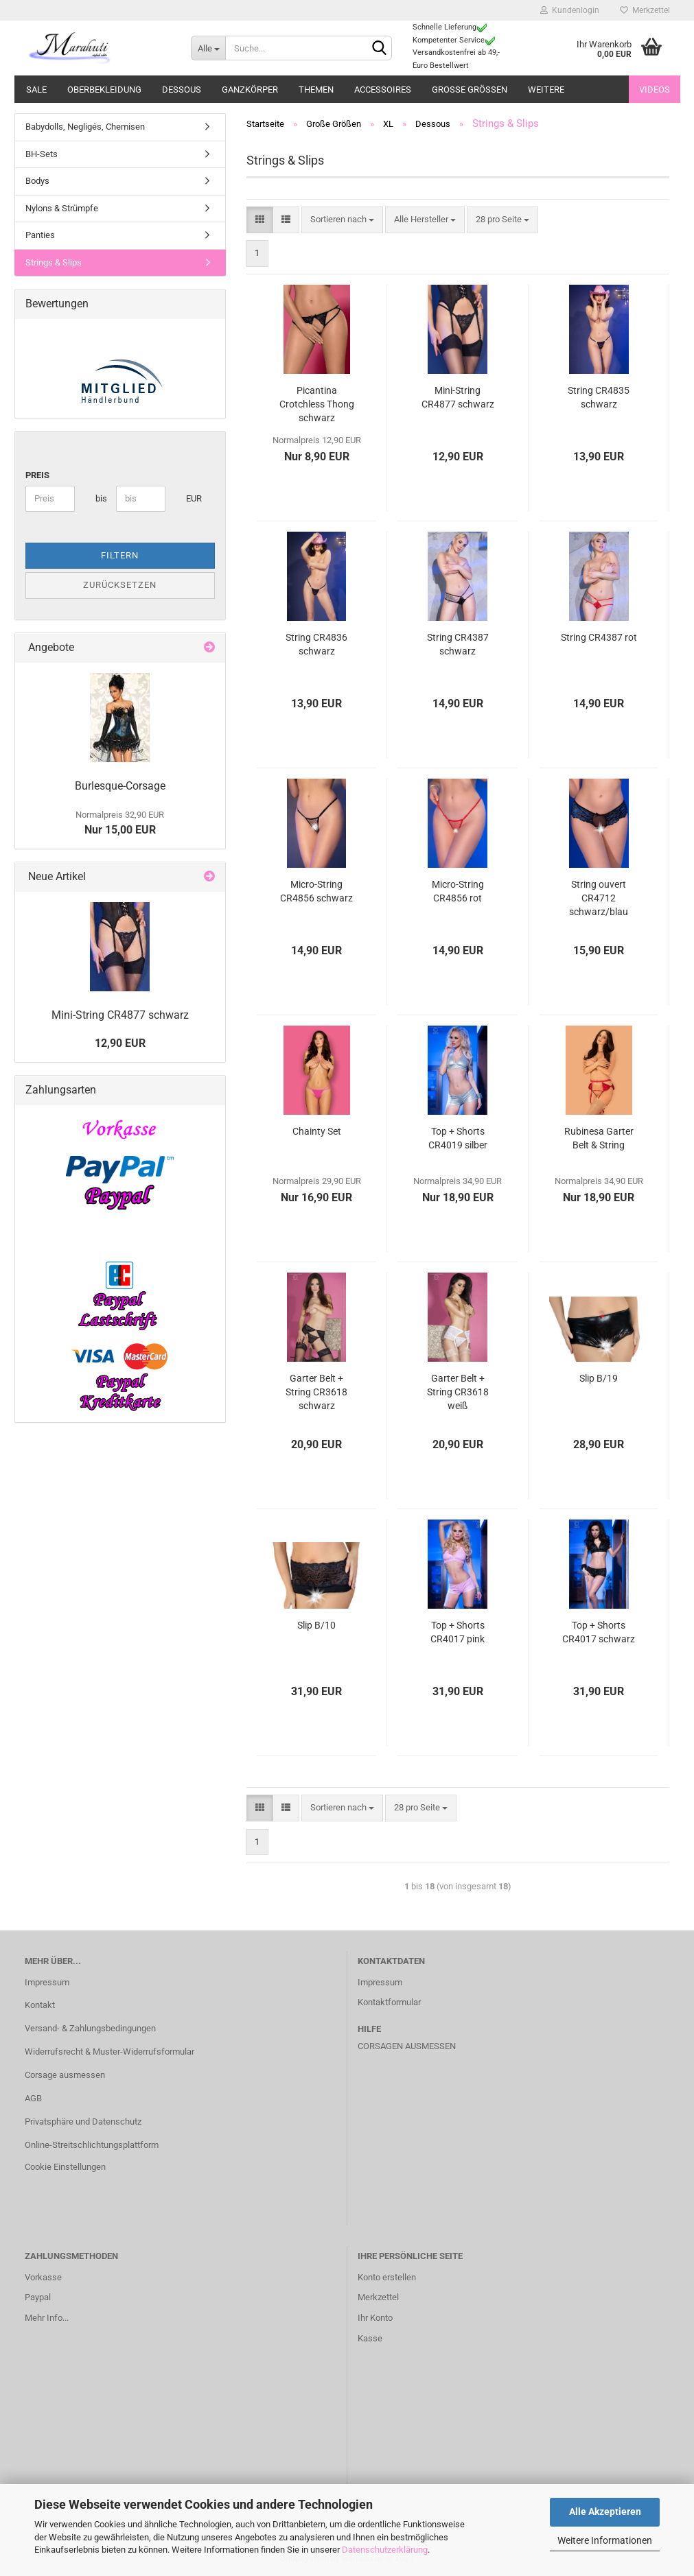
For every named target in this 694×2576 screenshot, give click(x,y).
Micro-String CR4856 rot (458, 891)
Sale (36, 89)
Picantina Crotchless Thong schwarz (316, 404)
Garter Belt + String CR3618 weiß (458, 1392)
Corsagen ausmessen (407, 2046)
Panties (40, 235)
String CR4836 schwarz (316, 644)
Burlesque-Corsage (120, 785)
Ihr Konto (375, 2318)
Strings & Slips (53, 262)
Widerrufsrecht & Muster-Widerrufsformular (109, 2051)
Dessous (181, 89)
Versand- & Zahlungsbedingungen (90, 2028)
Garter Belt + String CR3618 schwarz (316, 1392)
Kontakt (40, 2005)
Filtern (120, 555)
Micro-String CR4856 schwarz (316, 891)
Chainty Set (316, 1131)
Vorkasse (43, 2277)
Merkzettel (645, 10)
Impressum (47, 1982)
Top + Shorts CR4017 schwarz (598, 1632)
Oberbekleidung (104, 89)
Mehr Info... (47, 2318)
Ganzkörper (250, 89)
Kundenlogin (569, 10)
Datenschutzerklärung (385, 2549)
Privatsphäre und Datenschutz (83, 2121)
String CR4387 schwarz (458, 644)
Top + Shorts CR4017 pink (457, 1632)
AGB (33, 2098)
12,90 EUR (120, 1043)
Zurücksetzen (120, 585)
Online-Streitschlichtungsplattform (92, 2145)
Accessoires (382, 89)
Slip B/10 (316, 1625)
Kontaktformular (389, 2002)
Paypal (38, 2297)
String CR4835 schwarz (598, 397)
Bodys (37, 181)
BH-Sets (41, 154)
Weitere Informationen (604, 2540)
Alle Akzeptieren (605, 2511)
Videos (654, 89)
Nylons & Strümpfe (61, 208)
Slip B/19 (598, 1378)
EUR (191, 498)
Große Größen (469, 89)
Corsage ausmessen (65, 2075)
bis (100, 498)
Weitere (546, 89)
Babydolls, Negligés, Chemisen (85, 126)
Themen (316, 89)
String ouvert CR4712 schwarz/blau (598, 898)
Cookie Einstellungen (65, 2167)
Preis (37, 475)
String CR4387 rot (599, 637)
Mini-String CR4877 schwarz (457, 397)
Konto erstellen (387, 2277)
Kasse (370, 2338)
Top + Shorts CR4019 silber (457, 1138)
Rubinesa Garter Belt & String (599, 1138)
